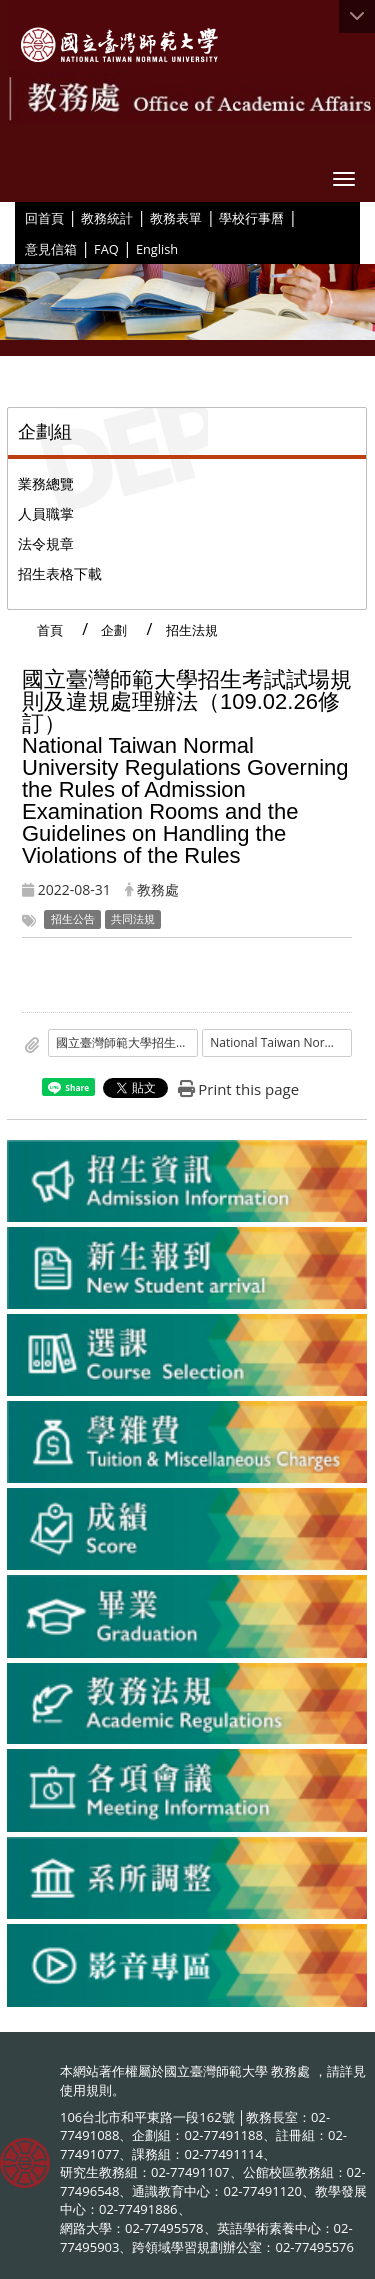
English (157, 249)
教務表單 (176, 218)
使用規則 (86, 2090)
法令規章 (46, 543)
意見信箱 (51, 249)
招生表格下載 (60, 573)
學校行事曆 (251, 218)
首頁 (50, 630)
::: (18, 217)
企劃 (114, 630)
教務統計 (107, 218)
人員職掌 (46, 513)
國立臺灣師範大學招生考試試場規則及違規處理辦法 (127, 1042)
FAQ (106, 249)
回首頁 (44, 218)
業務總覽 (46, 483)
